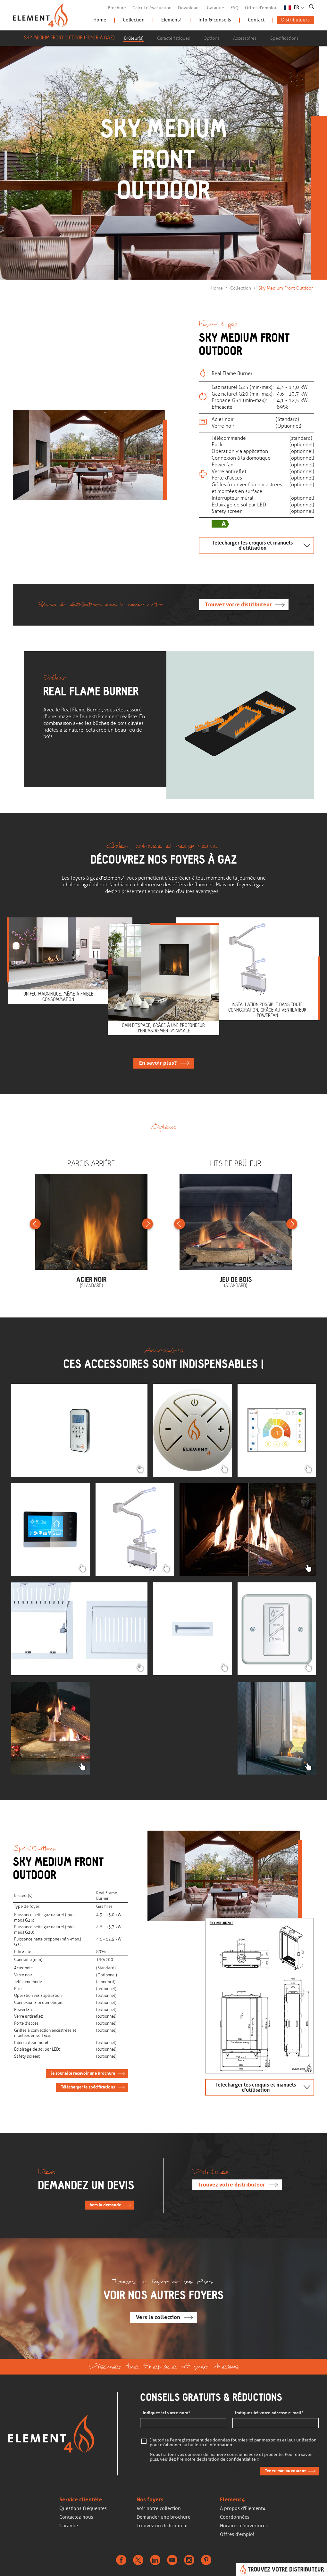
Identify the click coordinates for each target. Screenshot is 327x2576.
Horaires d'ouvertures (244, 2526)
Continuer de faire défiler (162, 234)
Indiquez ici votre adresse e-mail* (269, 2413)
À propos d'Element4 (242, 2508)
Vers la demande (105, 2205)
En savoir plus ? (158, 1063)
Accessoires (244, 38)
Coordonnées (234, 2517)
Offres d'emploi (260, 8)
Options (211, 38)
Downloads (189, 8)
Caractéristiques (173, 38)
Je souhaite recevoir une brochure (83, 2073)
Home (99, 20)
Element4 (171, 20)
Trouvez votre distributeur (238, 604)
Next (147, 1223)
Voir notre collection (159, 2508)
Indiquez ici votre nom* (166, 2413)
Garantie (215, 8)
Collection (134, 20)
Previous (35, 1223)
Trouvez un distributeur (162, 2526)
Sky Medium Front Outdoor (285, 288)
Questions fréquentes (83, 2508)
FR (296, 7)
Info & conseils (214, 20)
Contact (256, 20)
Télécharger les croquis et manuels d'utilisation (252, 545)
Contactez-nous (76, 2517)
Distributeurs (295, 20)
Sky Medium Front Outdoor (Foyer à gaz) (69, 38)
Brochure (117, 8)
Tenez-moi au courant (285, 2470)
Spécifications (284, 38)
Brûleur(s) (133, 38)
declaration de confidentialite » (228, 2459)
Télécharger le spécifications (88, 2087)
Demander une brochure (163, 2517)
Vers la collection (158, 2317)
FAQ (235, 8)
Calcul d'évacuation (152, 8)
